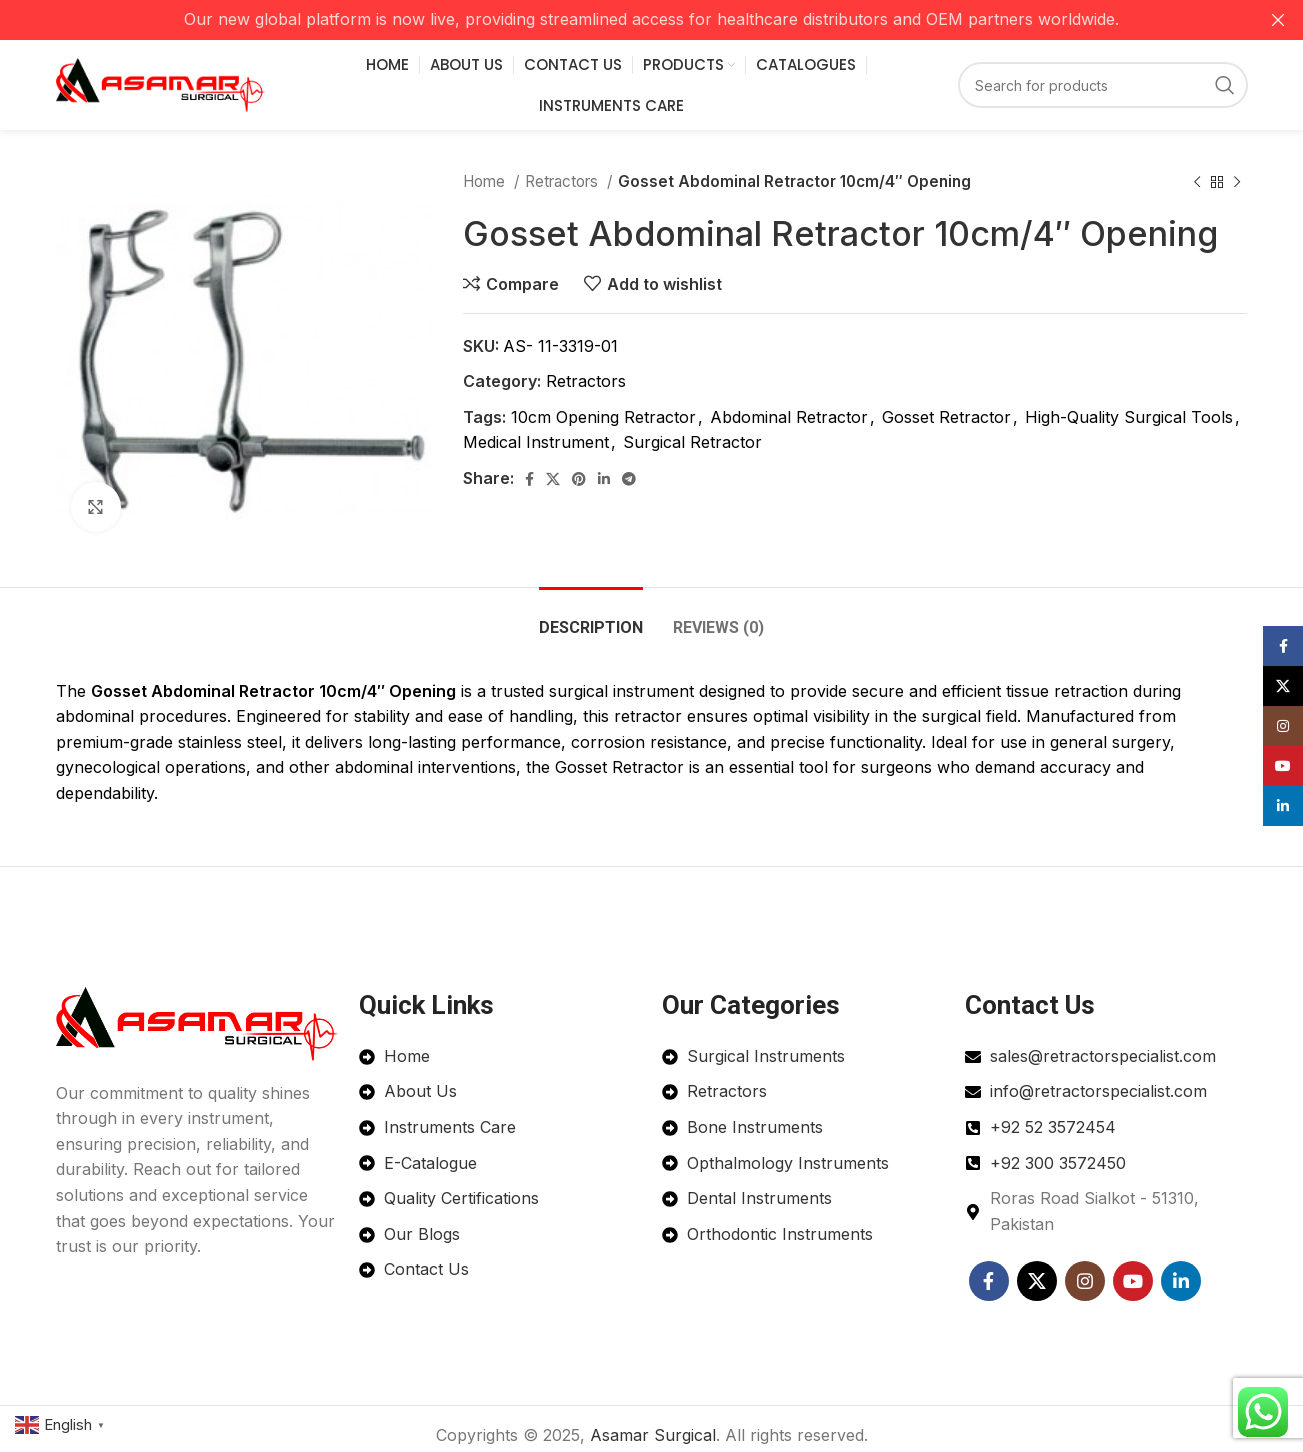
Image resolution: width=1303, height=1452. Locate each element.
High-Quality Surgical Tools (1129, 417)
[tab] (591, 617)
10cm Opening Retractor (603, 417)
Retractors (563, 181)
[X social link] (553, 479)
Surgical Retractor (692, 442)
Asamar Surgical (653, 1435)
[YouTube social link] (1133, 1281)
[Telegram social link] (629, 479)
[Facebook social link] (529, 479)
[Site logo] (161, 83)
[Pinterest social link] (579, 479)
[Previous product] (1197, 182)
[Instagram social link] (1085, 1281)
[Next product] (1237, 182)
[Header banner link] (621, 20)
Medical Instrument (536, 442)
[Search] (1103, 85)
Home (486, 181)
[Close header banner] (1278, 20)
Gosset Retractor (946, 417)
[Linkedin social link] (604, 479)
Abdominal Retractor (789, 417)
